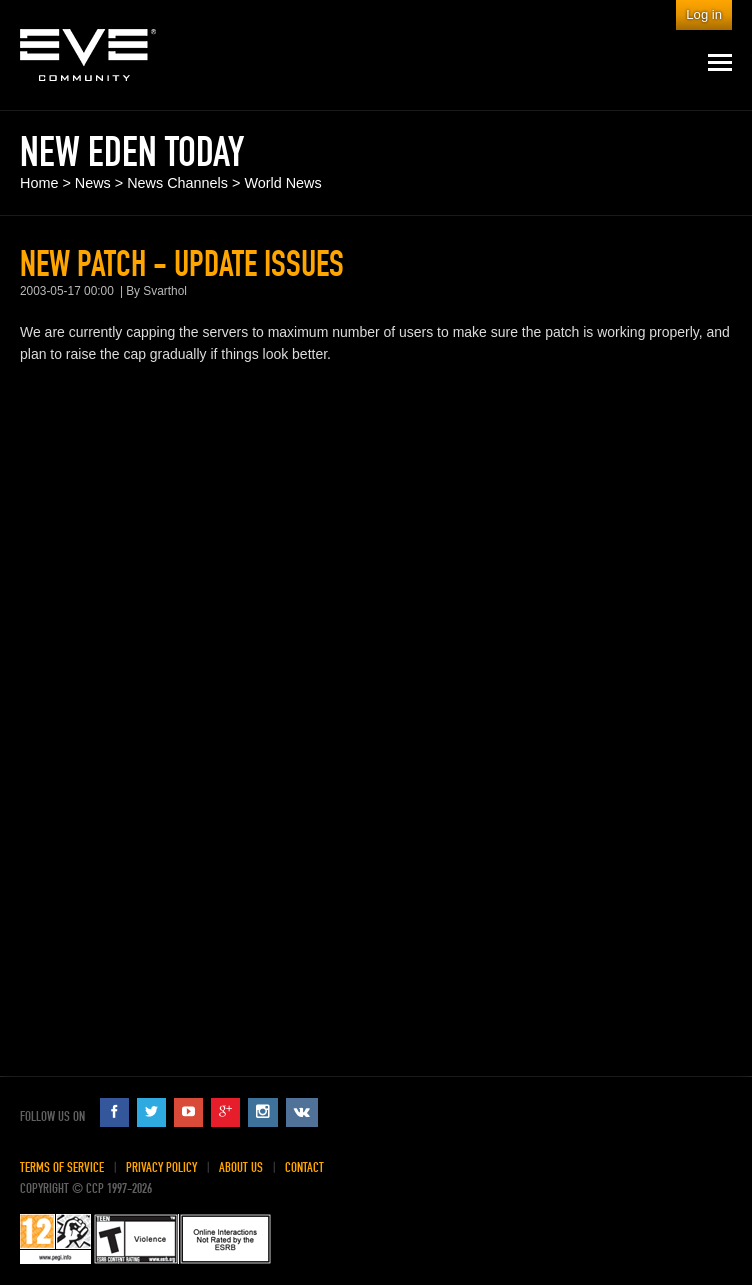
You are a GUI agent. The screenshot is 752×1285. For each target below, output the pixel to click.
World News (282, 183)
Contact (304, 1167)
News (93, 183)
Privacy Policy (161, 1167)
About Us (241, 1167)
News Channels (177, 183)
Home (39, 183)
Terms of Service (62, 1167)
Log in (704, 14)
